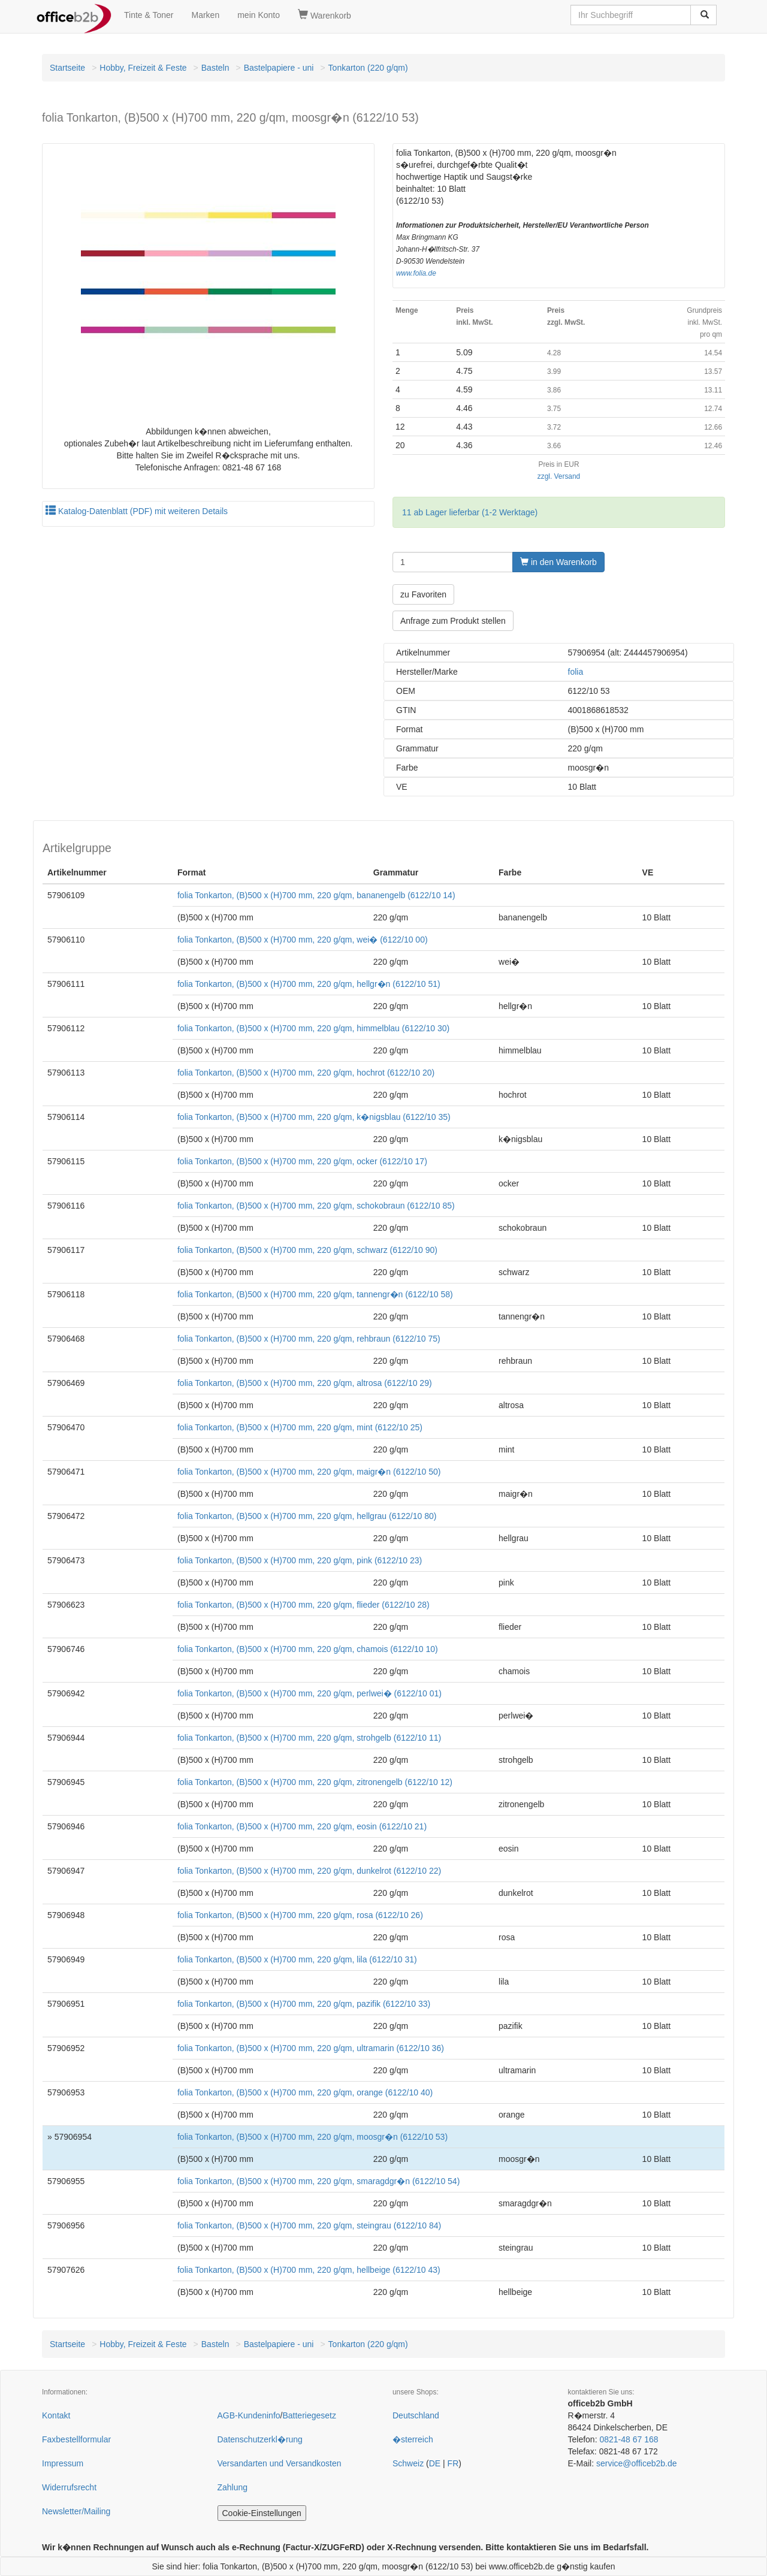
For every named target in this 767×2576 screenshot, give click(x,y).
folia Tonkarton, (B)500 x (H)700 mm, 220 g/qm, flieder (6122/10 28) (303, 1604)
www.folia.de (416, 273)
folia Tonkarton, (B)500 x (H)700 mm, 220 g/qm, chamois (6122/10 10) (307, 1649)
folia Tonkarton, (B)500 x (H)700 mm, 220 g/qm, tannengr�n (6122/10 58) (315, 1294)
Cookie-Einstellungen (261, 2513)
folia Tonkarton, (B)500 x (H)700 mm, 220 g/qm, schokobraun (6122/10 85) (316, 1205)
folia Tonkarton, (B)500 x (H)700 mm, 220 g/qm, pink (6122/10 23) (299, 1560)
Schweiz (408, 2463)
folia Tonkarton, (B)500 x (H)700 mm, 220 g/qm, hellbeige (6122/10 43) (308, 2270)
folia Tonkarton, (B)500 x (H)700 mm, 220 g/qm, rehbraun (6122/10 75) (308, 1338)
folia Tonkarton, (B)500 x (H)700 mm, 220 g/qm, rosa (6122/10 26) (300, 1915)
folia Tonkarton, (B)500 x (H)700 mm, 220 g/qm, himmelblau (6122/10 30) (313, 1028)
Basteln (215, 68)
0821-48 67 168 (628, 2439)
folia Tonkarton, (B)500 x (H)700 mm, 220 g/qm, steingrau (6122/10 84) (309, 2225)
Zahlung (233, 2487)
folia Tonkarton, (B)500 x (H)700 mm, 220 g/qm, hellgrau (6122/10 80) (306, 1516)
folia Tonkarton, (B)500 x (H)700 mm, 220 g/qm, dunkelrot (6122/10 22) (309, 1871)
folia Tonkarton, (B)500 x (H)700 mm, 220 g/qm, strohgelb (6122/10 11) (309, 1738)
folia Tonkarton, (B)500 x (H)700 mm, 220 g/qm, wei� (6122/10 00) (302, 939)
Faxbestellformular (76, 2439)
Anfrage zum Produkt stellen (453, 621)
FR (453, 2463)
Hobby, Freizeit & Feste (142, 68)
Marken (206, 15)
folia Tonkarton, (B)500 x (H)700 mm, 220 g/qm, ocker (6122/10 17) (302, 1161)
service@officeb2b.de (636, 2463)
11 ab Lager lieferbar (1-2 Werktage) (469, 512)
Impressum (62, 2463)
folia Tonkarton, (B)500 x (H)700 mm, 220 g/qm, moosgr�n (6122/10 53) (312, 2137)
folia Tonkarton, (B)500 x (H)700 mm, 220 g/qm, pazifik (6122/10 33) (303, 2004)
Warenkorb (324, 15)
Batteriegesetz (309, 2415)
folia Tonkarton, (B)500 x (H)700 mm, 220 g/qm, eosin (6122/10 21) (302, 1826)
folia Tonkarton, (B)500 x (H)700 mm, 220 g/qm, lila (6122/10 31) (297, 1959)
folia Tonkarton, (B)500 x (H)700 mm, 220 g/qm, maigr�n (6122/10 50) (308, 1471)
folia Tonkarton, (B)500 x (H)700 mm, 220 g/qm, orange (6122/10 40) (305, 2092)
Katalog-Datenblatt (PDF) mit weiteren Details (137, 511)
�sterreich (412, 2439)
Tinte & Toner (149, 15)
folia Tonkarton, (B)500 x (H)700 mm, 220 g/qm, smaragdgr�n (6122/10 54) (318, 2181)
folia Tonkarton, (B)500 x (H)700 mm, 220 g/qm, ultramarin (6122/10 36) (310, 2048)
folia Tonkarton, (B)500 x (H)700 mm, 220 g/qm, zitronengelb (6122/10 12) (314, 1782)
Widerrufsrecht (69, 2487)
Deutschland (415, 2415)
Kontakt (56, 2415)
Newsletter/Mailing (76, 2511)
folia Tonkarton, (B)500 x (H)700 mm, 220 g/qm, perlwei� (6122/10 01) (309, 1693)
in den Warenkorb (558, 562)
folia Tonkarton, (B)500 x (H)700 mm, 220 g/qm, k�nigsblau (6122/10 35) (314, 1117)
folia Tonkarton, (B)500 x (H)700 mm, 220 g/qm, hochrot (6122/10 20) (305, 1072)
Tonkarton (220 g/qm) (368, 68)
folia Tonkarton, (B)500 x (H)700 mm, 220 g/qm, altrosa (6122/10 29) (304, 1383)
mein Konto (258, 15)
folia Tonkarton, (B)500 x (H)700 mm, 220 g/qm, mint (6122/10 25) (299, 1427)
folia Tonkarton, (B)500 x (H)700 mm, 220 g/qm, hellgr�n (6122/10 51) (308, 984)
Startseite (67, 68)
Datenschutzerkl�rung (260, 2439)
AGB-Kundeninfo (249, 2415)
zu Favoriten (423, 594)
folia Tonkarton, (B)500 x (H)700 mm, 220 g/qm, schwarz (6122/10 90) (307, 1250)
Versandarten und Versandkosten (280, 2463)
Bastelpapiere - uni (279, 68)
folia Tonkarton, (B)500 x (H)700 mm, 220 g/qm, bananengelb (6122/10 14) (316, 895)
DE (434, 2463)
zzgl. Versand (558, 476)
